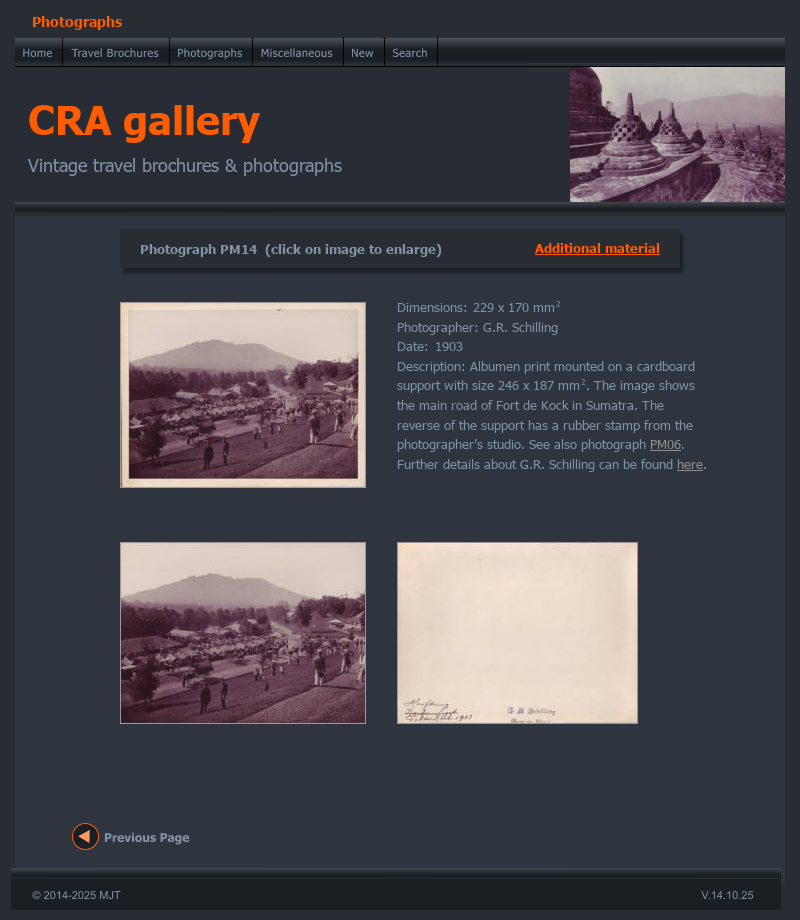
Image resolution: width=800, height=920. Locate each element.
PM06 (665, 444)
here (690, 464)
